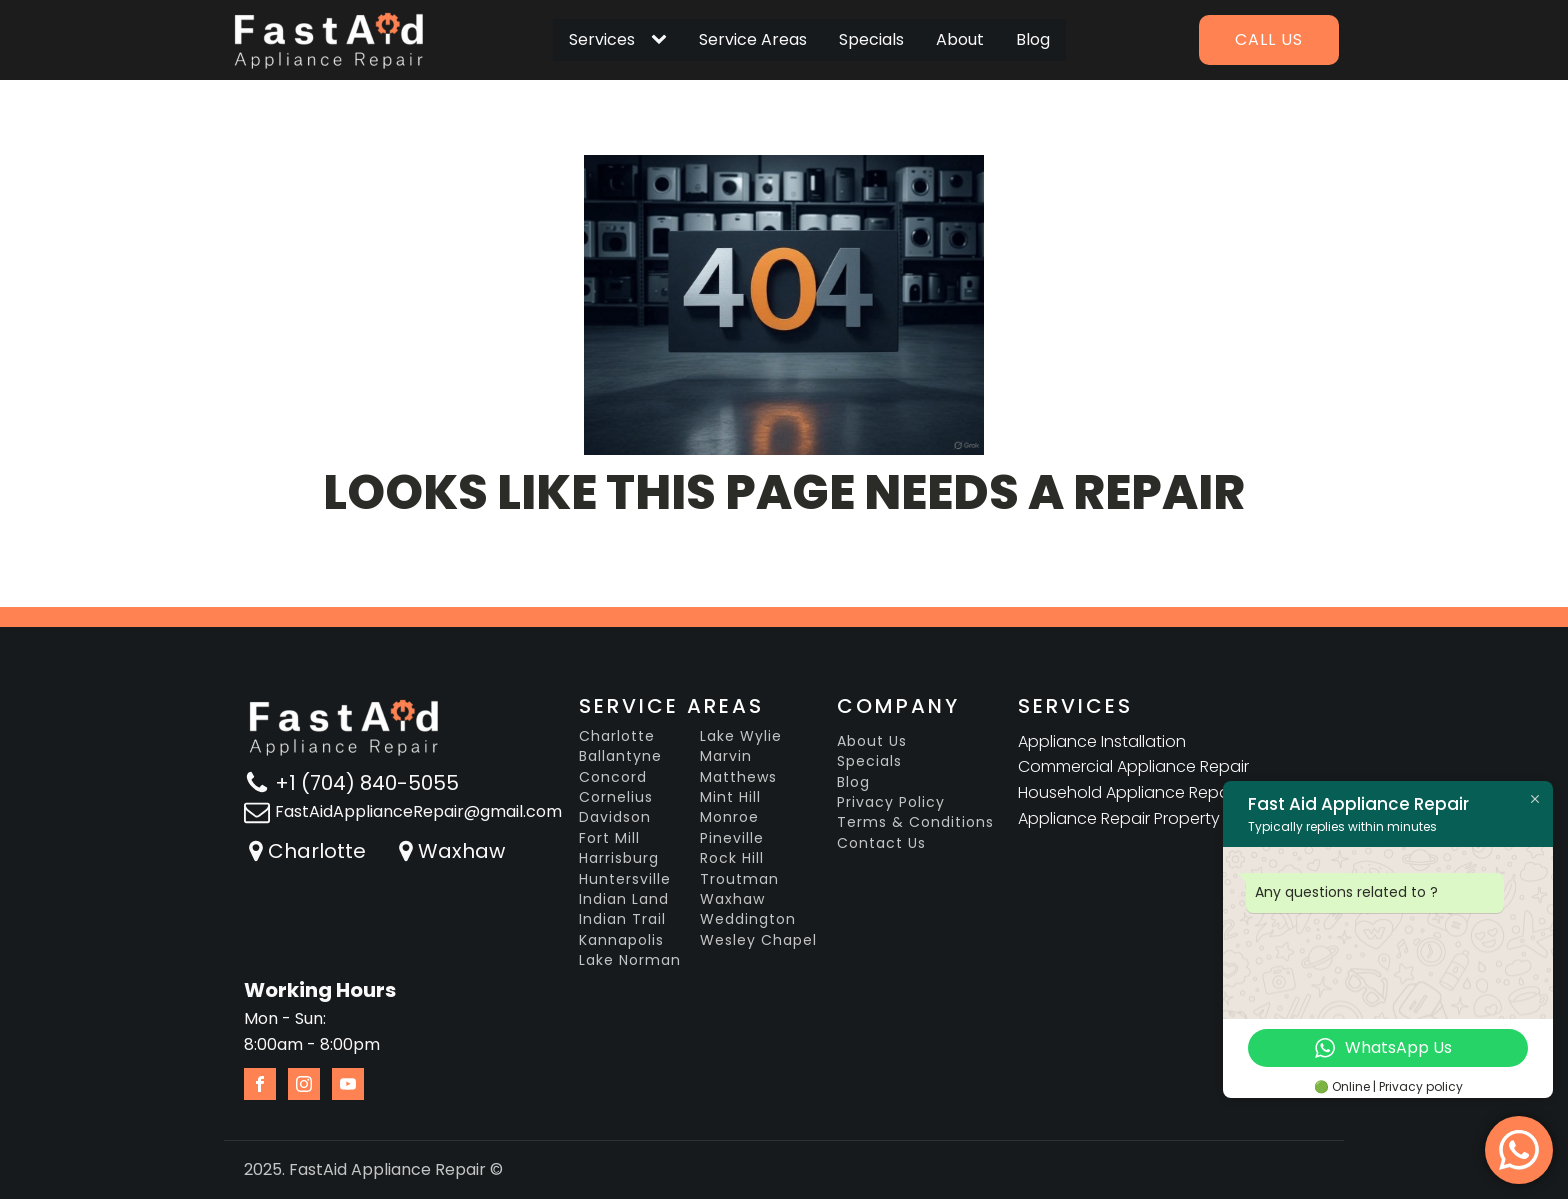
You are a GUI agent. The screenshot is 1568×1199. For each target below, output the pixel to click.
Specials (871, 39)
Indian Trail (622, 919)
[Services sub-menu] (663, 40)
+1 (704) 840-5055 (367, 783)
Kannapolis (621, 940)
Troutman (739, 879)
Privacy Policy (891, 802)
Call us (1269, 39)
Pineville (732, 838)
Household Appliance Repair (1128, 792)
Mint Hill (730, 797)
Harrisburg (619, 858)
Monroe (729, 817)
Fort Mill (609, 838)
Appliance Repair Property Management (1174, 818)
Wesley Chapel (758, 940)
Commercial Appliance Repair (1133, 766)
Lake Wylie (741, 736)
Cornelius (616, 797)
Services (602, 39)
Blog (1033, 39)
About (960, 39)
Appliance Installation (1102, 741)
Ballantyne (620, 756)
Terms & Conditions (915, 822)
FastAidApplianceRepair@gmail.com (418, 811)
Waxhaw (461, 851)
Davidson (615, 817)
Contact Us (881, 843)
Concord (613, 777)
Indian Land (624, 899)
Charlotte (317, 851)
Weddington (748, 919)
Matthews (738, 777)
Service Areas (753, 39)
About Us (872, 741)
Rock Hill (732, 858)
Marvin (726, 756)
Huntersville (625, 879)
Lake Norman (630, 960)
